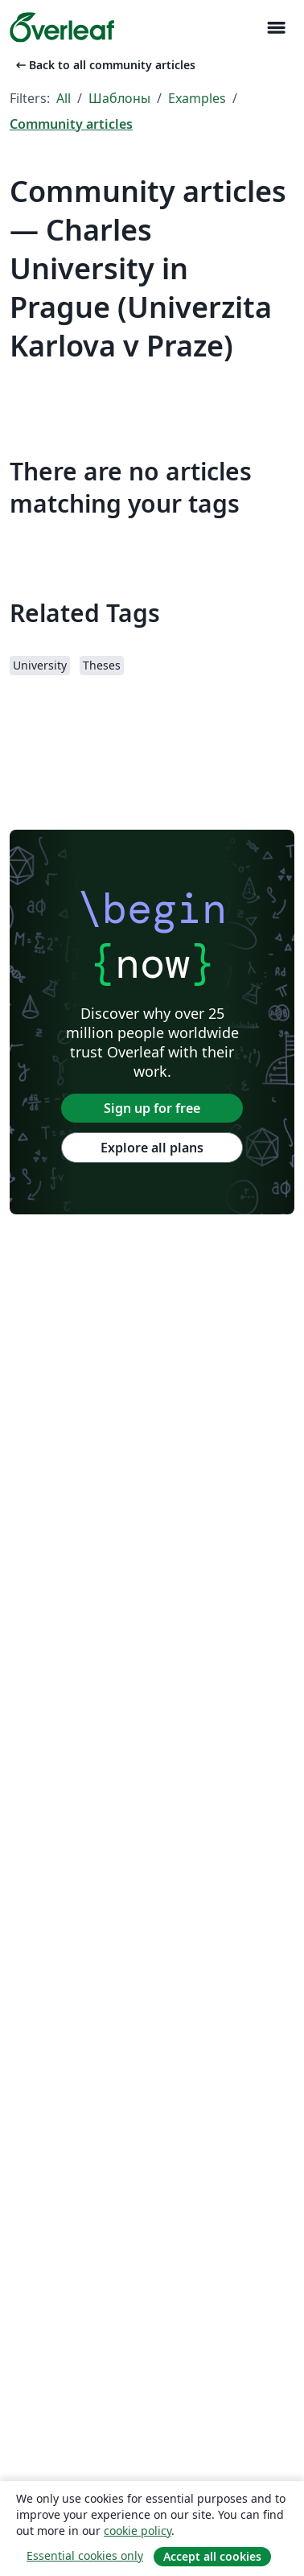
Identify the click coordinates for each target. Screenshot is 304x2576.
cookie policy (137, 2530)
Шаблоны (119, 98)
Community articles (71, 124)
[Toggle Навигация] (275, 27)
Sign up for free (152, 1108)
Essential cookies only (85, 2555)
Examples (197, 98)
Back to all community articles (104, 64)
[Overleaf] (62, 27)
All (63, 98)
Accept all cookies (212, 2556)
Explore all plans (152, 1147)
